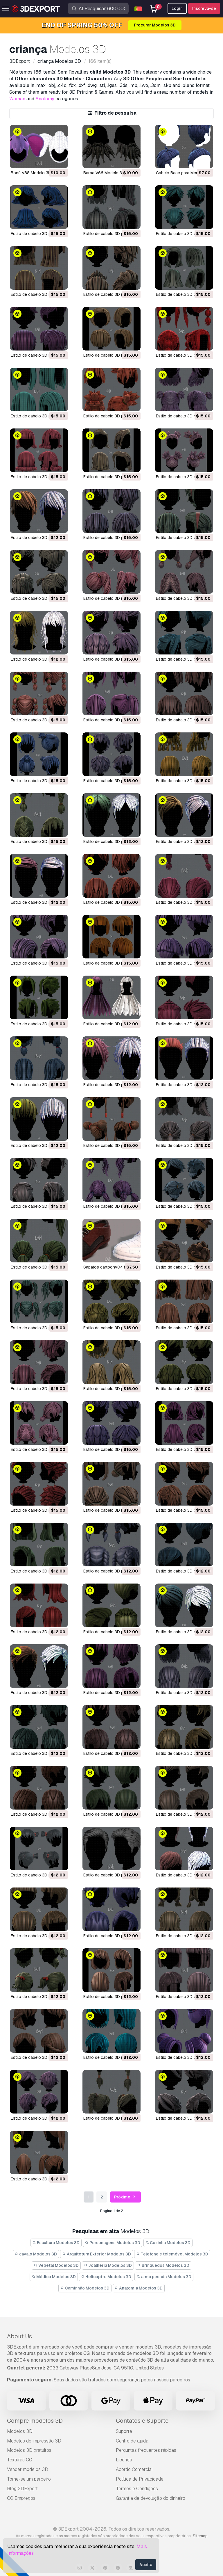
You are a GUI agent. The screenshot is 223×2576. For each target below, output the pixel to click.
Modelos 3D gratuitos (29, 2450)
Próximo (125, 2197)
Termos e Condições (137, 2489)
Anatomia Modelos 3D (139, 2288)
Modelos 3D (20, 2431)
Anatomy (44, 99)
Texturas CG (19, 2460)
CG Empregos (21, 2498)
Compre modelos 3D (35, 2420)
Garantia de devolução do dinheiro (150, 2498)
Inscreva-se (204, 8)
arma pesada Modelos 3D (163, 2276)
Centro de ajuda (132, 2441)
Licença (124, 2460)
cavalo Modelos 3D (36, 2254)
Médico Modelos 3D (54, 2276)
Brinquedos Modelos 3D (163, 2265)
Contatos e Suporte (142, 2420)
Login (177, 8)
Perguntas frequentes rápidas (146, 2450)
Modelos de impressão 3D (34, 2441)
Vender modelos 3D (27, 2469)
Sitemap (200, 2535)
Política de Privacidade (139, 2479)
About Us (19, 2336)
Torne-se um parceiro (29, 2479)
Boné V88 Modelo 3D (31, 172)
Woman (17, 99)
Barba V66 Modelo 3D (104, 172)
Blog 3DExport (22, 2489)
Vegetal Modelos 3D (56, 2265)
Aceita (145, 2564)
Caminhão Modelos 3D (84, 2288)
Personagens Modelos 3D (112, 2242)
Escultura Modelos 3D (56, 2242)
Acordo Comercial (134, 2469)
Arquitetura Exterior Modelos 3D (96, 2254)
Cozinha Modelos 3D (168, 2242)
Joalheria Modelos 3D (108, 2265)
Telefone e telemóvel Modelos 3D (172, 2254)
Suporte (124, 2431)
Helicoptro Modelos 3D (106, 2276)
